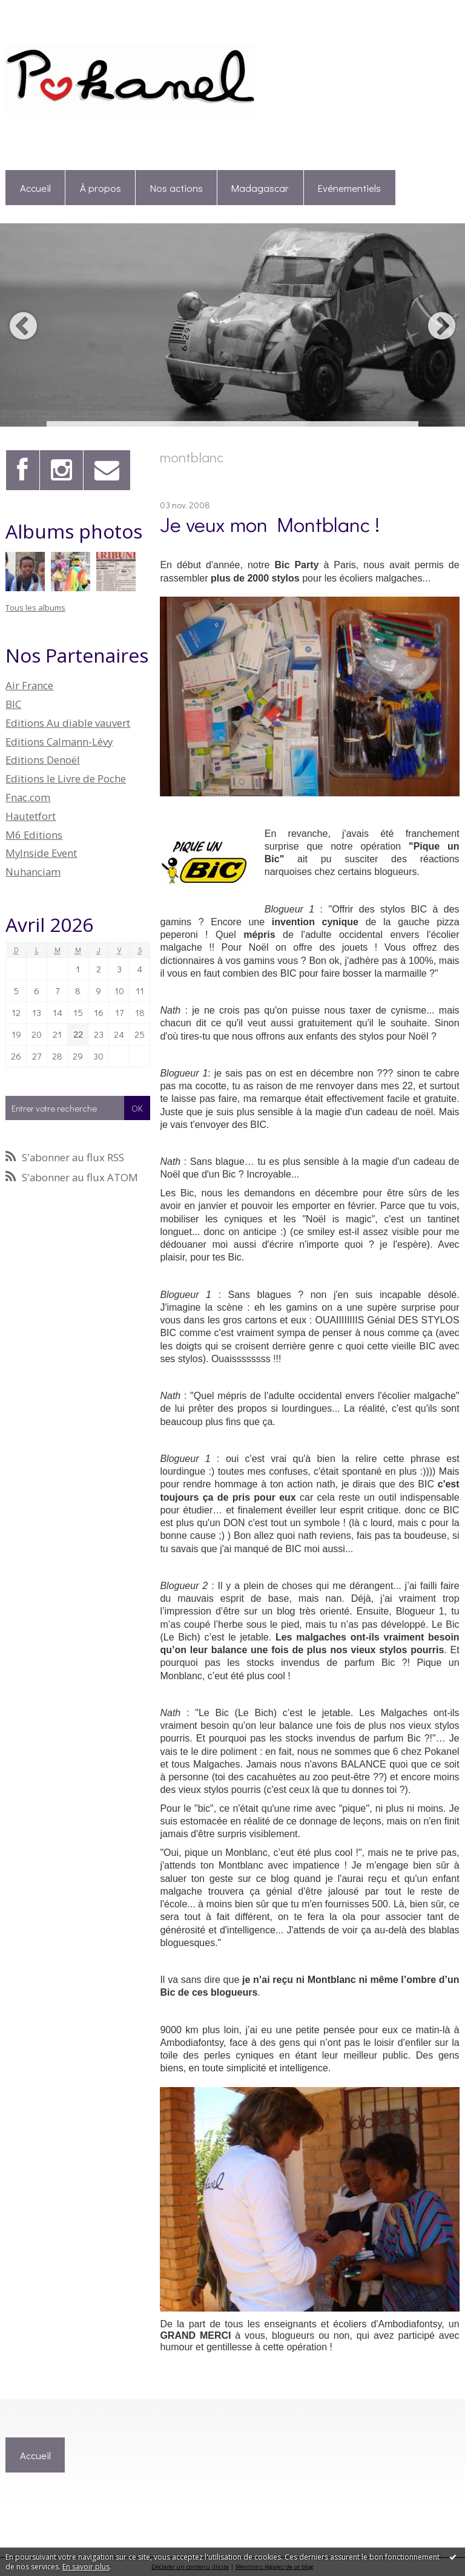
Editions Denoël (42, 760)
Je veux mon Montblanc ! (270, 524)
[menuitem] (35, 188)
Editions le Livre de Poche (65, 778)
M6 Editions (33, 835)
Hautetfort (30, 816)
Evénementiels (349, 187)
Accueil (35, 187)
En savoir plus (86, 2566)
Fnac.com (27, 797)
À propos (100, 187)
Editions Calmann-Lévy (59, 742)
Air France (29, 685)
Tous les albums (35, 607)
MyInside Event (41, 853)
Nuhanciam (33, 872)
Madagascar (260, 187)
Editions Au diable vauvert (67, 723)
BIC (13, 704)
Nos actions (176, 187)
